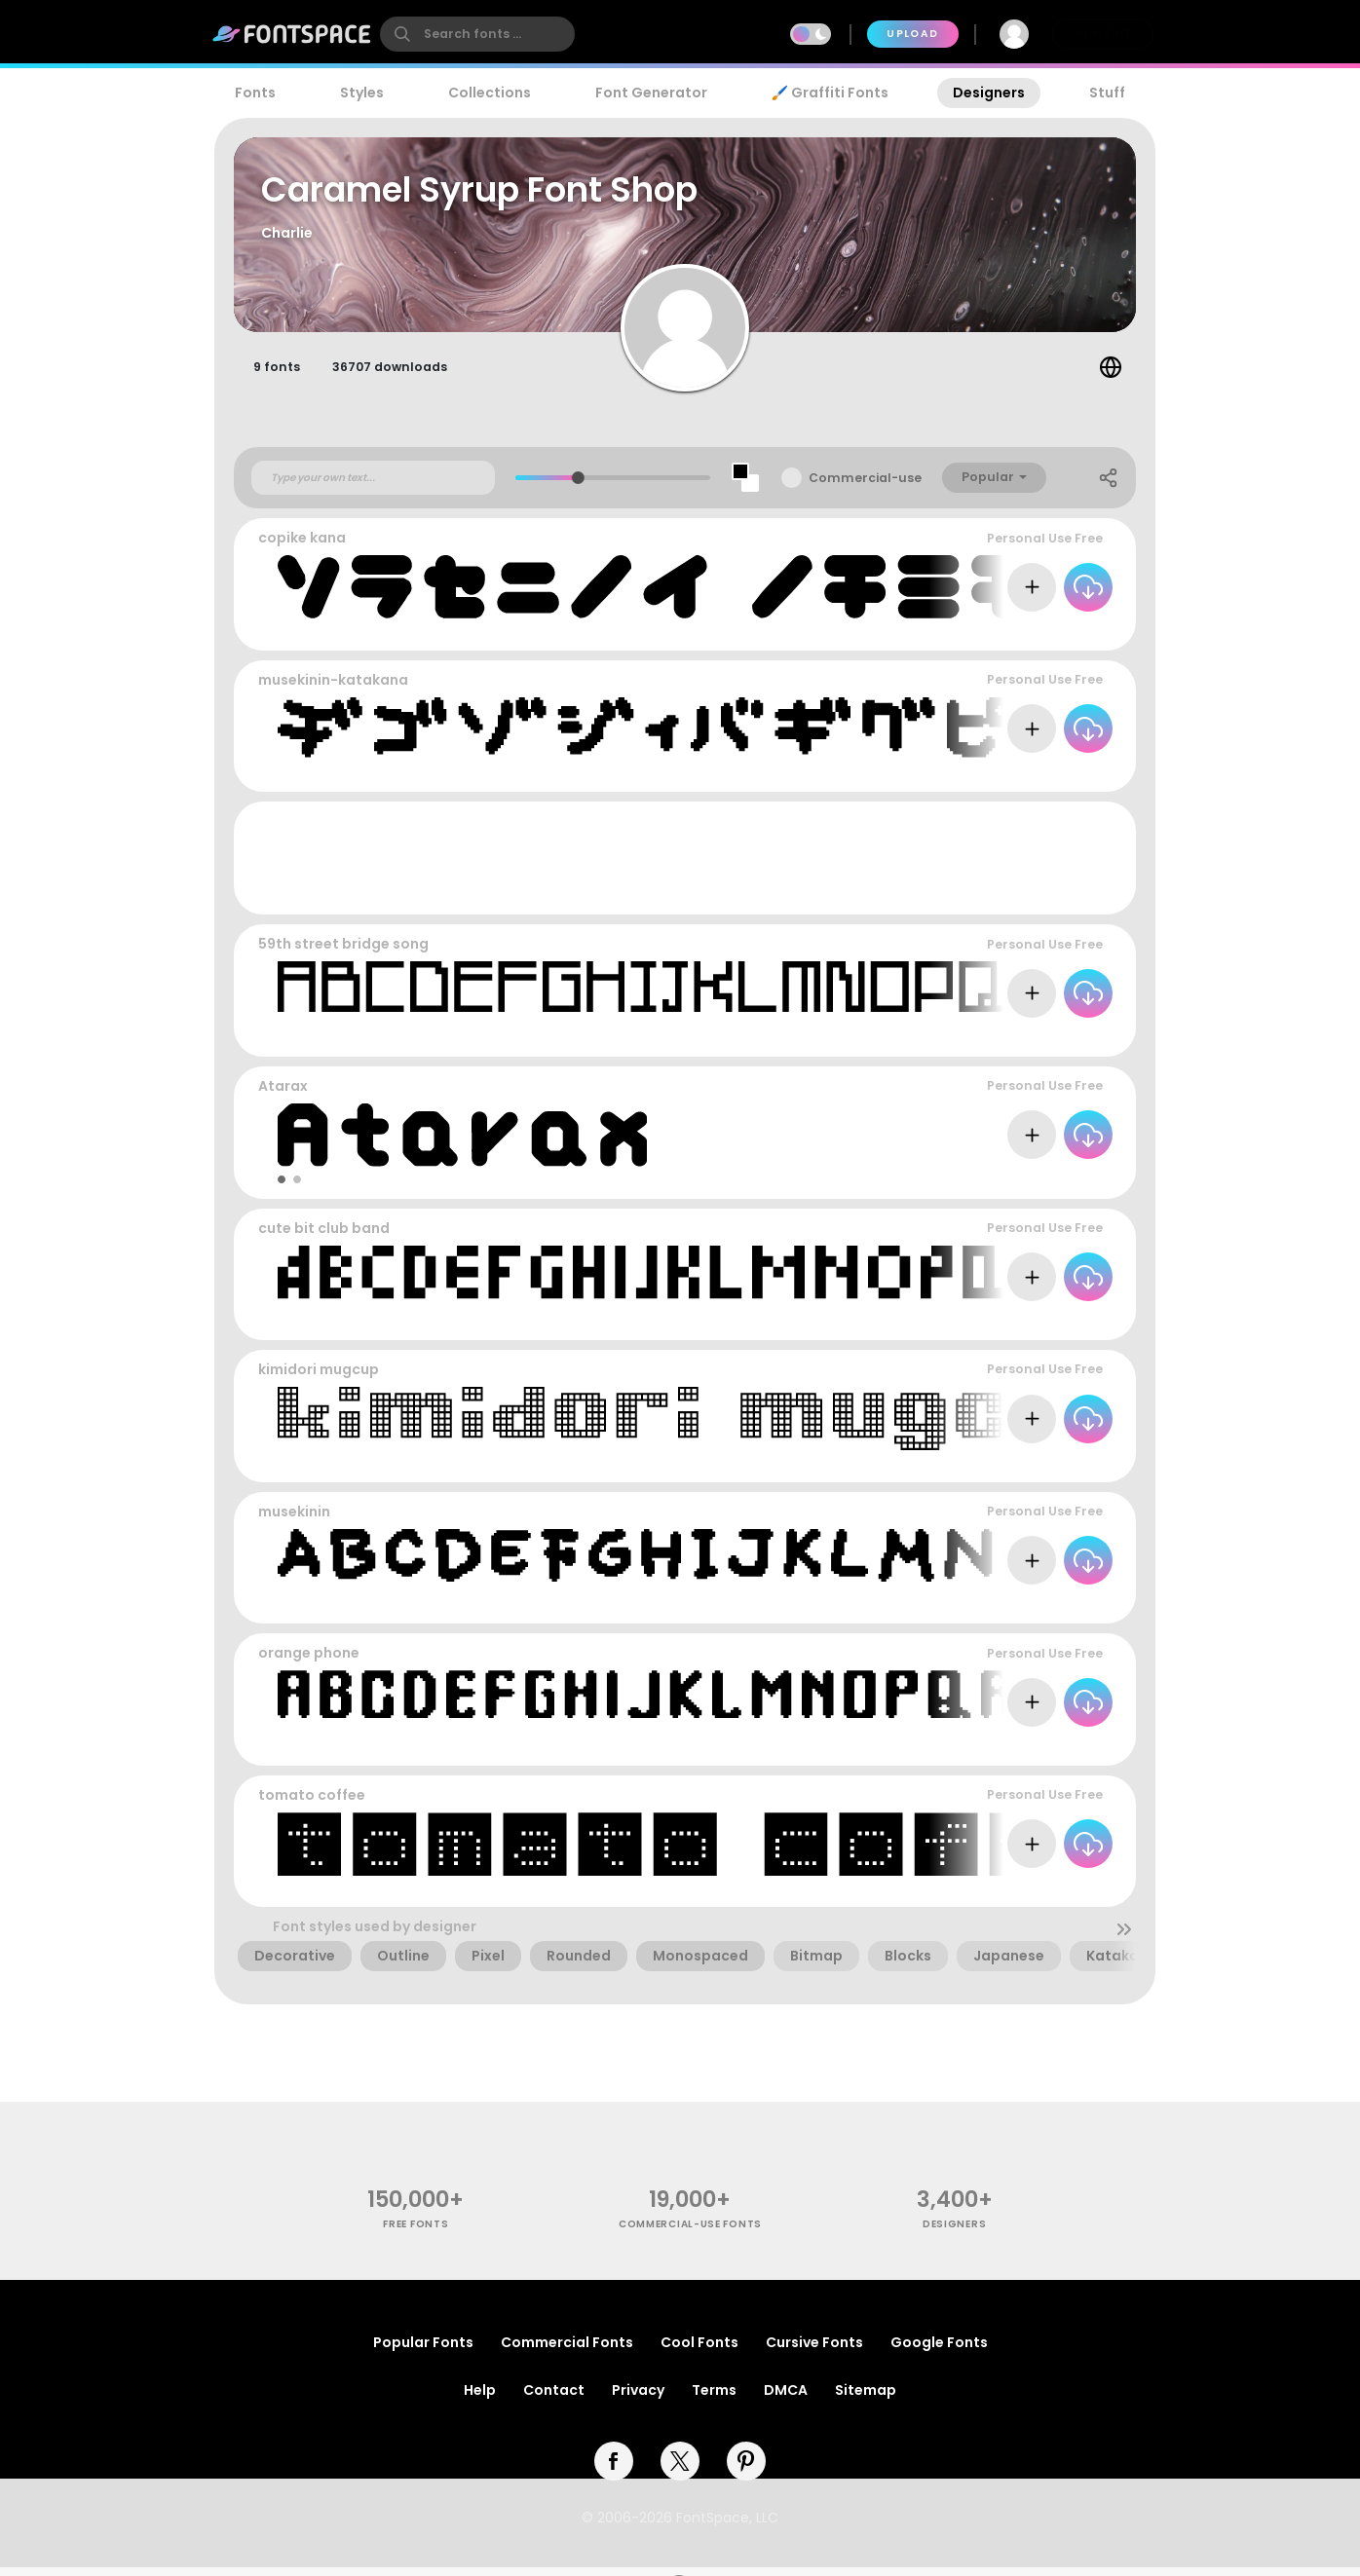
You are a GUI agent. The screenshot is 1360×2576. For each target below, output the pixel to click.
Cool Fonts (699, 2351)
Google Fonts (939, 2351)
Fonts (255, 92)
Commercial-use (865, 486)
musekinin (294, 1520)
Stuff (1107, 92)
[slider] (578, 486)
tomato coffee (311, 1803)
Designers (989, 92)
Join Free (1103, 33)
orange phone (308, 1661)
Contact (554, 2398)
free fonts (415, 2232)
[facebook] (613, 2469)
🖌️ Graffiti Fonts (830, 92)
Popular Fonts (423, 2351)
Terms (714, 2398)
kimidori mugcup (318, 1378)
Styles (362, 92)
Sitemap (865, 2398)
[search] (477, 34)
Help (480, 2398)
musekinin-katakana (333, 688)
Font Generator (651, 92)
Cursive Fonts (814, 2351)
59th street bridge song (343, 952)
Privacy (638, 2398)
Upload (912, 33)
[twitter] (680, 2469)
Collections (489, 92)
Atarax (283, 1094)
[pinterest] (746, 2469)
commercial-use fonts (690, 2232)
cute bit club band (324, 1236)
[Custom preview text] (373, 486)
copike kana (302, 546)
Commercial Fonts (567, 2351)
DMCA (786, 2398)
